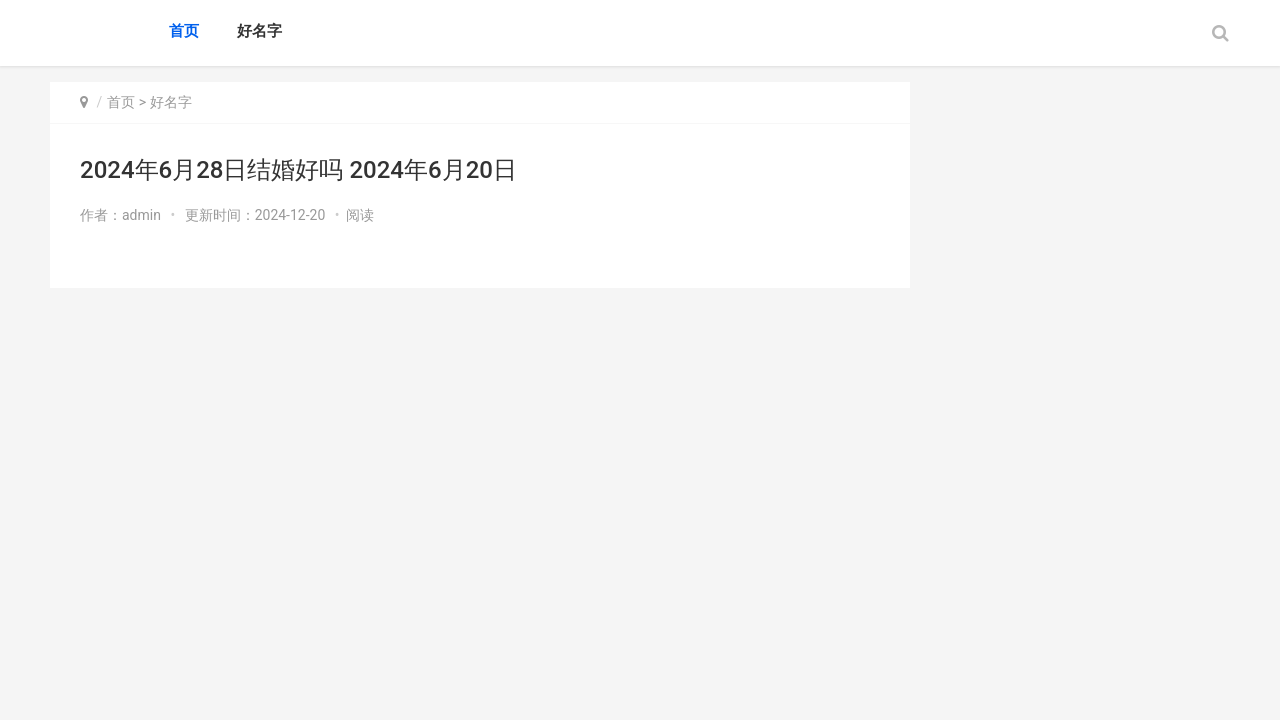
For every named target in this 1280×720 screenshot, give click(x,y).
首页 (184, 31)
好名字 (259, 31)
